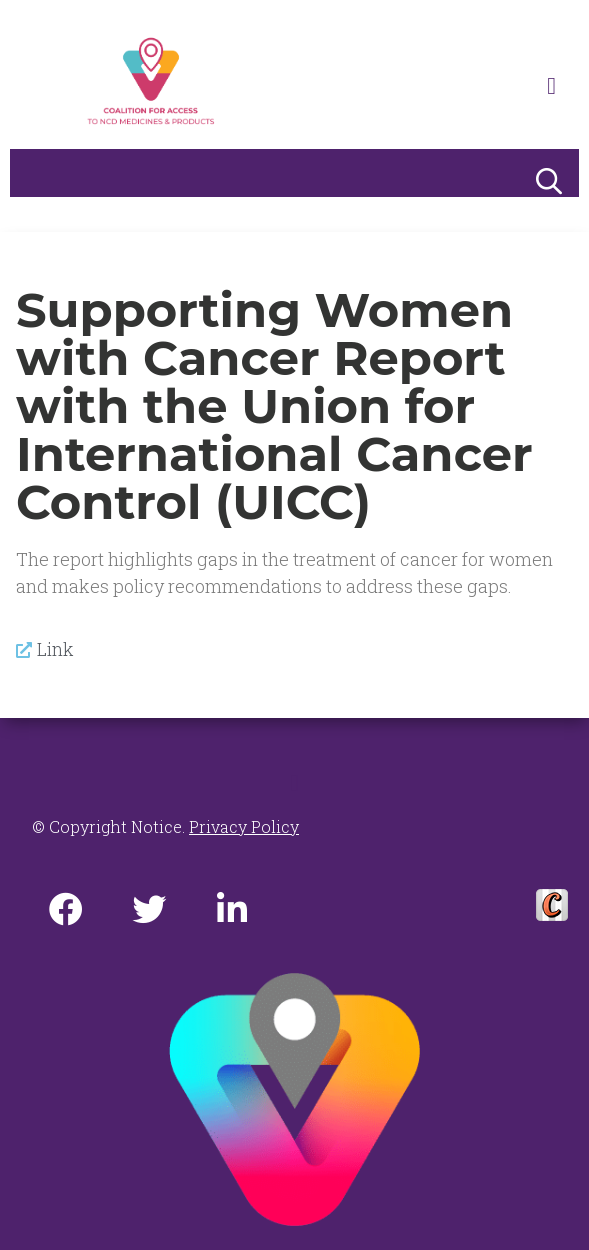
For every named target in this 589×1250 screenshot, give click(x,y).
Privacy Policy (244, 826)
